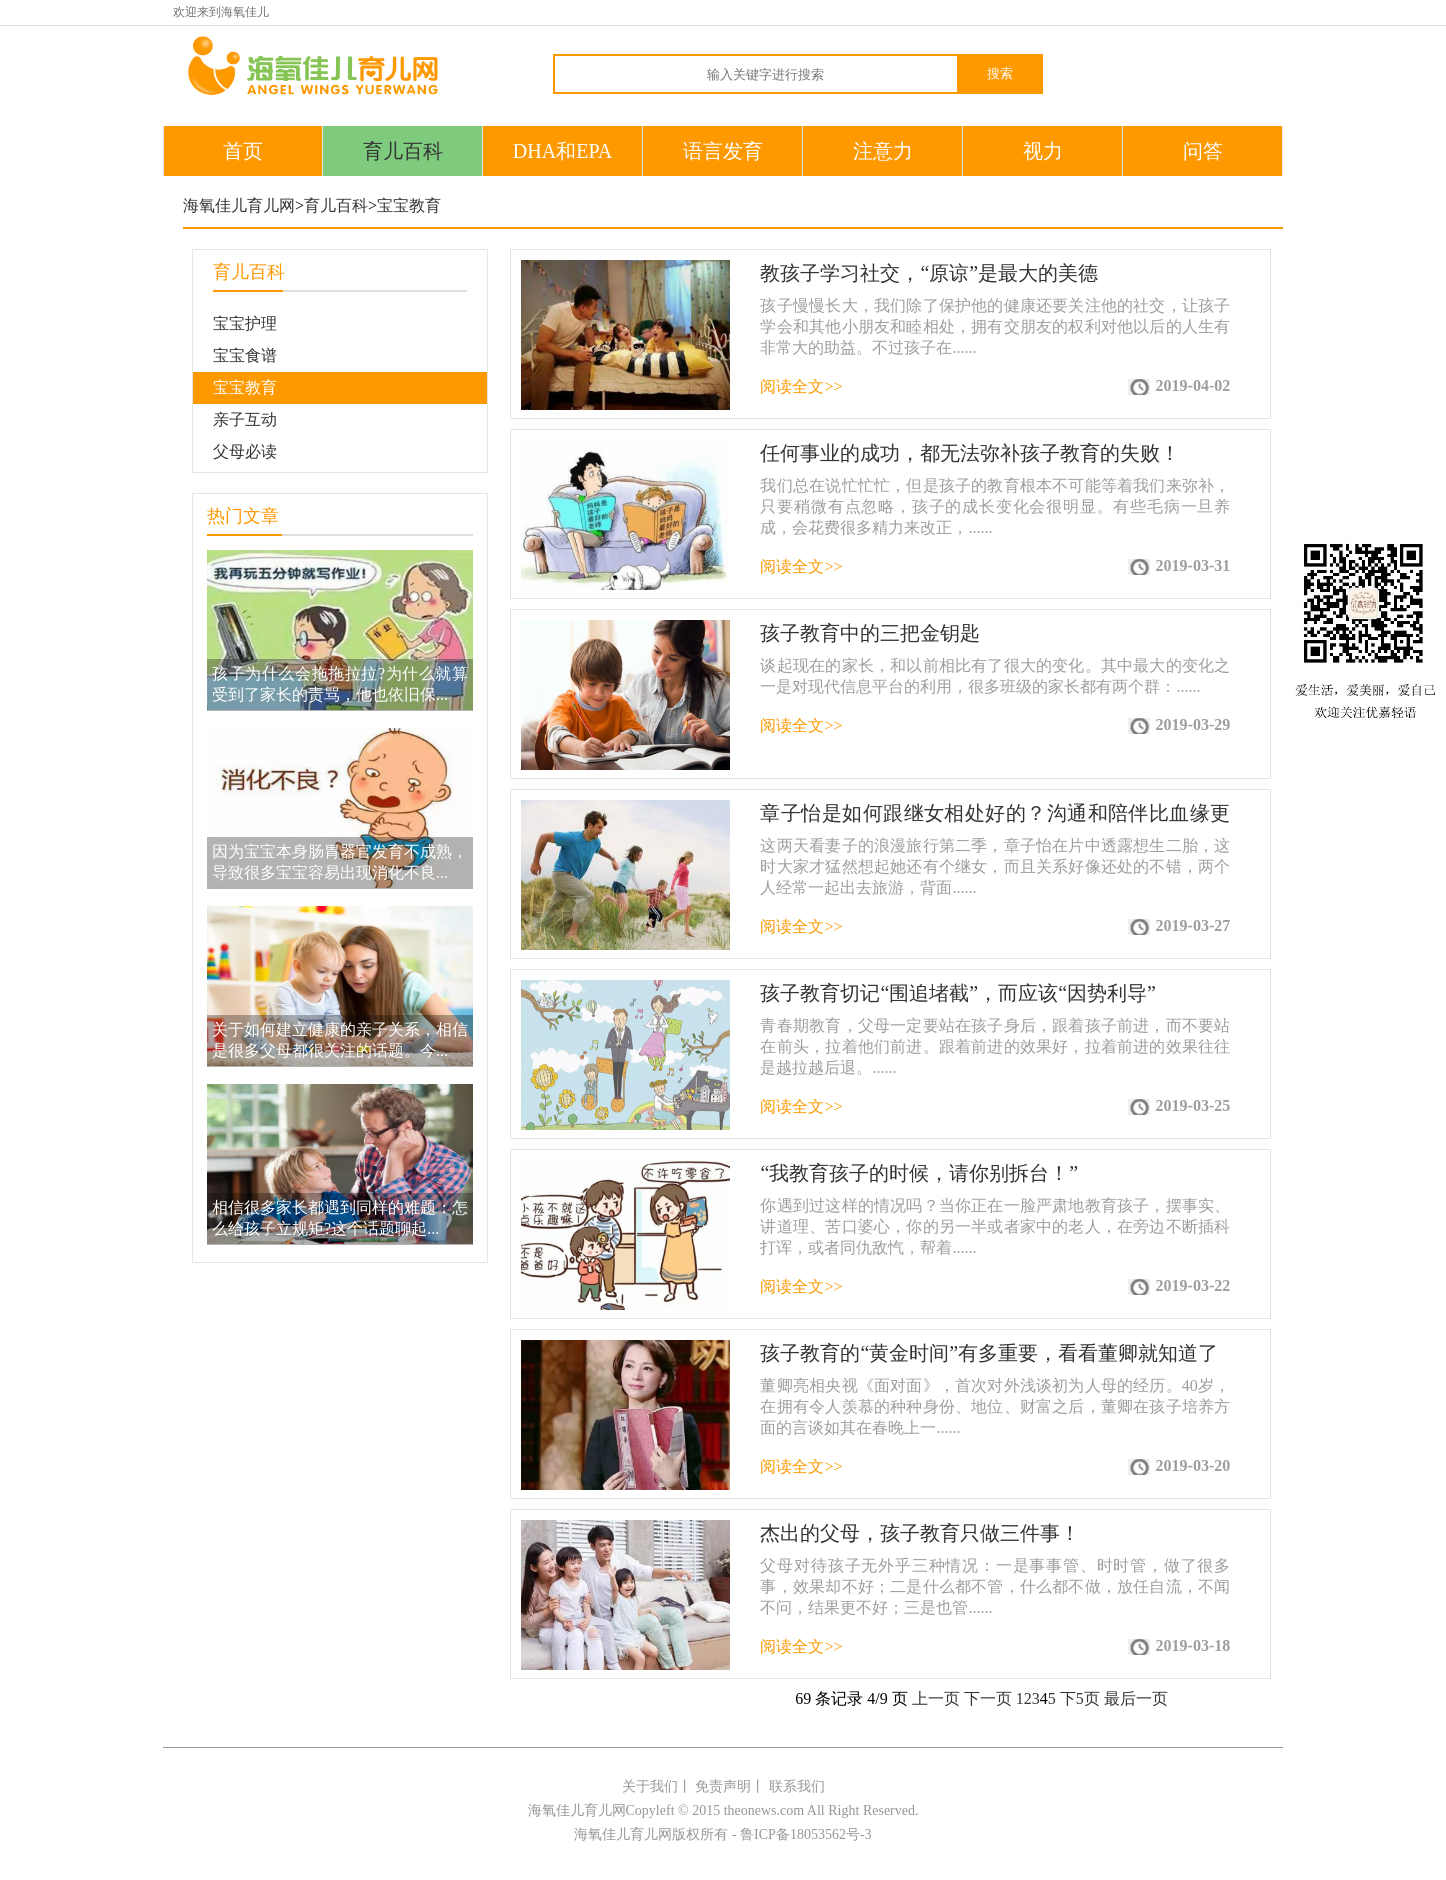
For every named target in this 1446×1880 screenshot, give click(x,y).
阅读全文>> (801, 386)
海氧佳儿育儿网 (239, 205)
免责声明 (723, 1786)
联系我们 (797, 1786)
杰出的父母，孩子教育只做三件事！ (920, 1533)
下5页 (1080, 1698)
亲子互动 (245, 419)
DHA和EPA (562, 151)
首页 (243, 151)
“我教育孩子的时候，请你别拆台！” (919, 1173)
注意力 (883, 151)
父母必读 (245, 451)
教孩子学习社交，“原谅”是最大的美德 (929, 273)
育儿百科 (403, 151)
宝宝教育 (409, 205)
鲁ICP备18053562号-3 (805, 1834)
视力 (1043, 151)
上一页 (936, 1698)
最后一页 (1136, 1698)
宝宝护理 (245, 323)
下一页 (988, 1698)
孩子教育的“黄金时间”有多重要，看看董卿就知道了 (989, 1353)
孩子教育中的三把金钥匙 (870, 633)
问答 (1203, 151)
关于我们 (650, 1786)
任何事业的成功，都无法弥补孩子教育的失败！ (970, 453)
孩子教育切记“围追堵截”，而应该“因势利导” (958, 993)
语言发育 (723, 151)
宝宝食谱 (245, 355)
